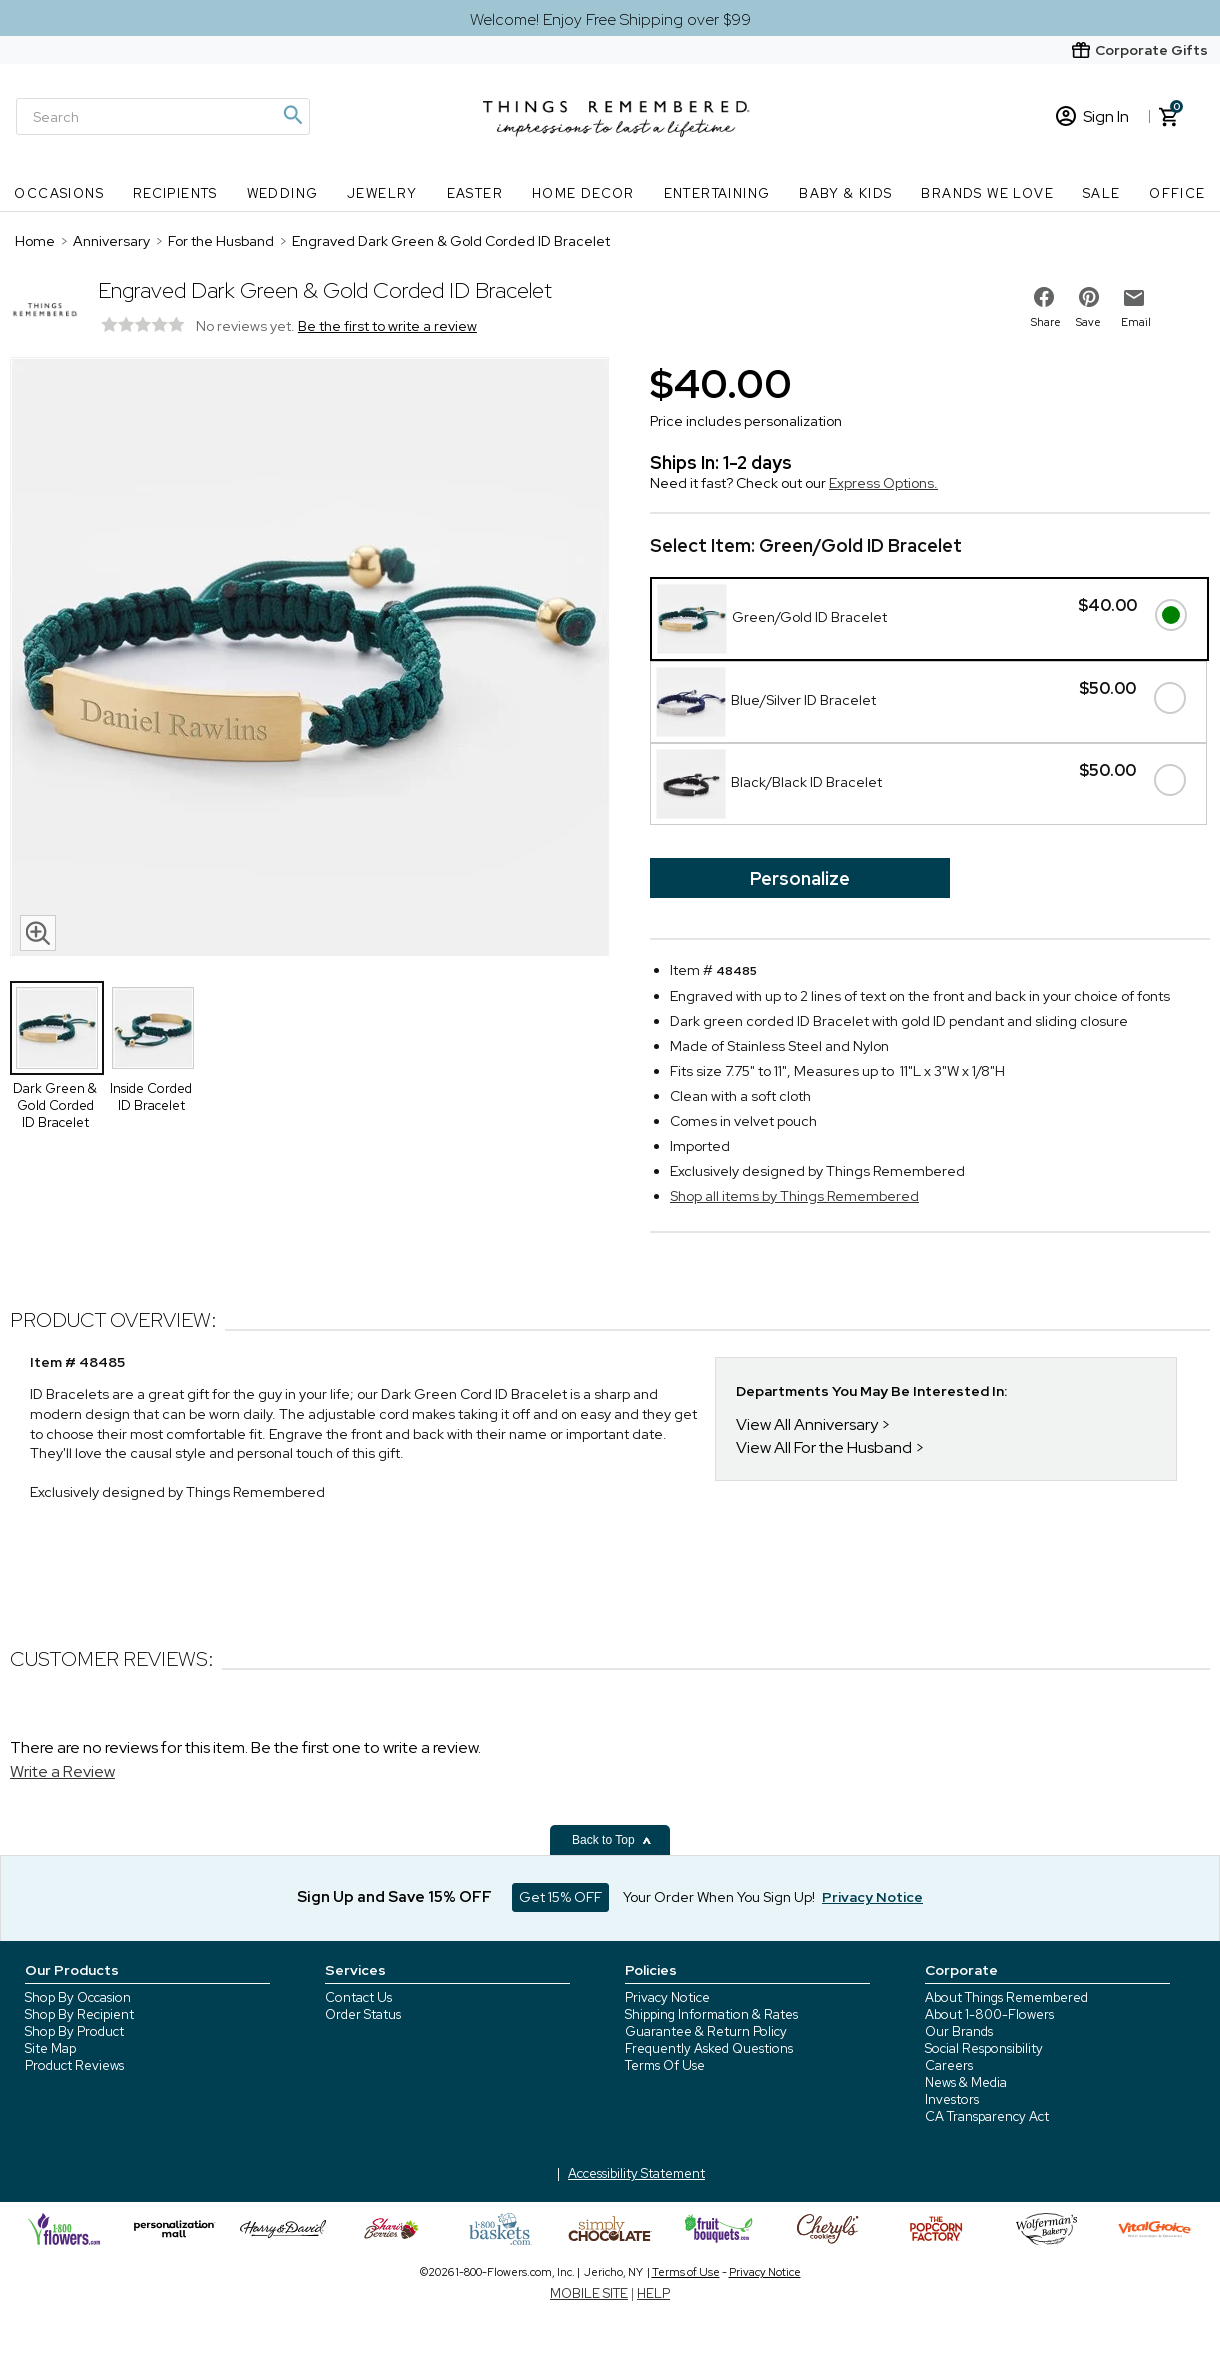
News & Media (966, 2082)
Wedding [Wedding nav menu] (283, 193)
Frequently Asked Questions (709, 2048)
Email (1136, 322)
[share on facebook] (1044, 297)
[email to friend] (1134, 298)
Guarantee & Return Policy (706, 2031)
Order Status (363, 2014)
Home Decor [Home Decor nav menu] (583, 193)
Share (1046, 322)
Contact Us (358, 1997)
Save (1088, 322)
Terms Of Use (665, 2065)
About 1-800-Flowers (989, 2014)
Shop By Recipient (79, 2014)
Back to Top (612, 1840)
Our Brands (959, 2031)
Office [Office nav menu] (1177, 193)
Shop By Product (74, 2031)
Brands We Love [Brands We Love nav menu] (987, 193)
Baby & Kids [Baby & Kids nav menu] (845, 193)
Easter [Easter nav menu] (475, 193)
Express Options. (883, 483)
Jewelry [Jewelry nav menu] (382, 193)
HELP (653, 2293)
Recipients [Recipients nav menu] (175, 193)
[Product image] (310, 659)
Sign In (1092, 116)
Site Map (50, 2048)
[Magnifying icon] (292, 115)
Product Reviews (74, 2065)
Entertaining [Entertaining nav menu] (717, 193)
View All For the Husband (824, 1447)
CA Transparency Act (987, 2116)
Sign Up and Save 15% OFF (394, 1897)
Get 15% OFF (560, 1897)
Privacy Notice (667, 1997)
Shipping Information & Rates (711, 2014)
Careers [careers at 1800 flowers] (949, 2065)
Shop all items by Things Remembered (794, 1196)
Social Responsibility (984, 2048)
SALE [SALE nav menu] (1102, 193)
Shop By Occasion (78, 1997)
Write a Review (62, 1771)
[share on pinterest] (1089, 297)
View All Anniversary (807, 1424)
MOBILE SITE (589, 2293)
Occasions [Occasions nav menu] (59, 193)
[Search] (163, 116)
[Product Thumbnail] (57, 1028)
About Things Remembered (1006, 1997)
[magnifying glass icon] (38, 933)
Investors (952, 2099)
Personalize (800, 878)
